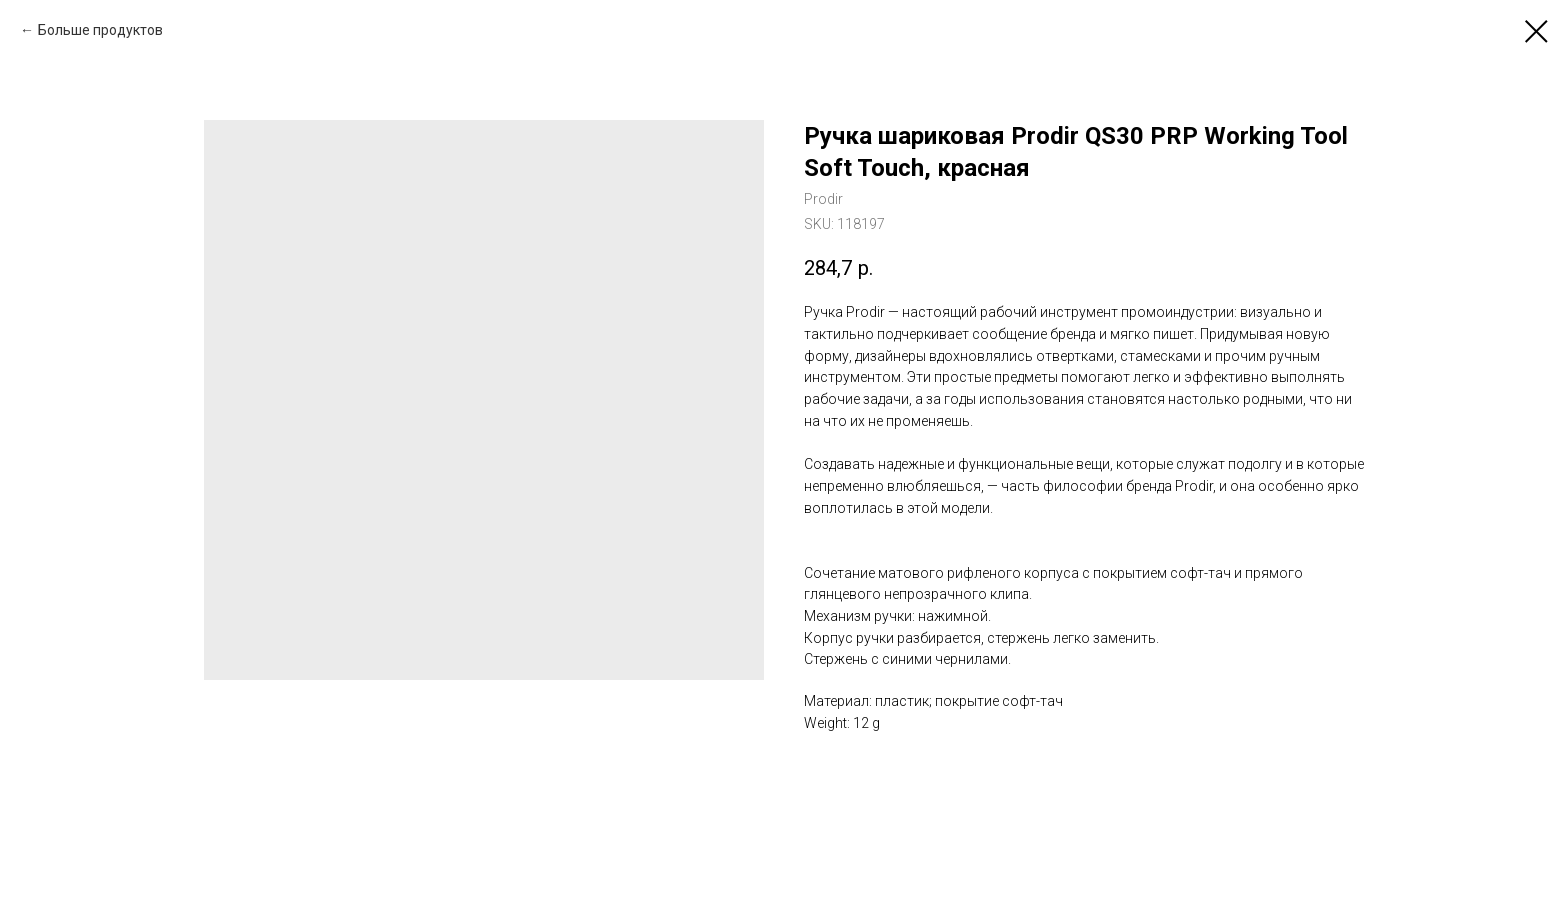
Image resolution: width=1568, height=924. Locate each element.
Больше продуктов (100, 30)
